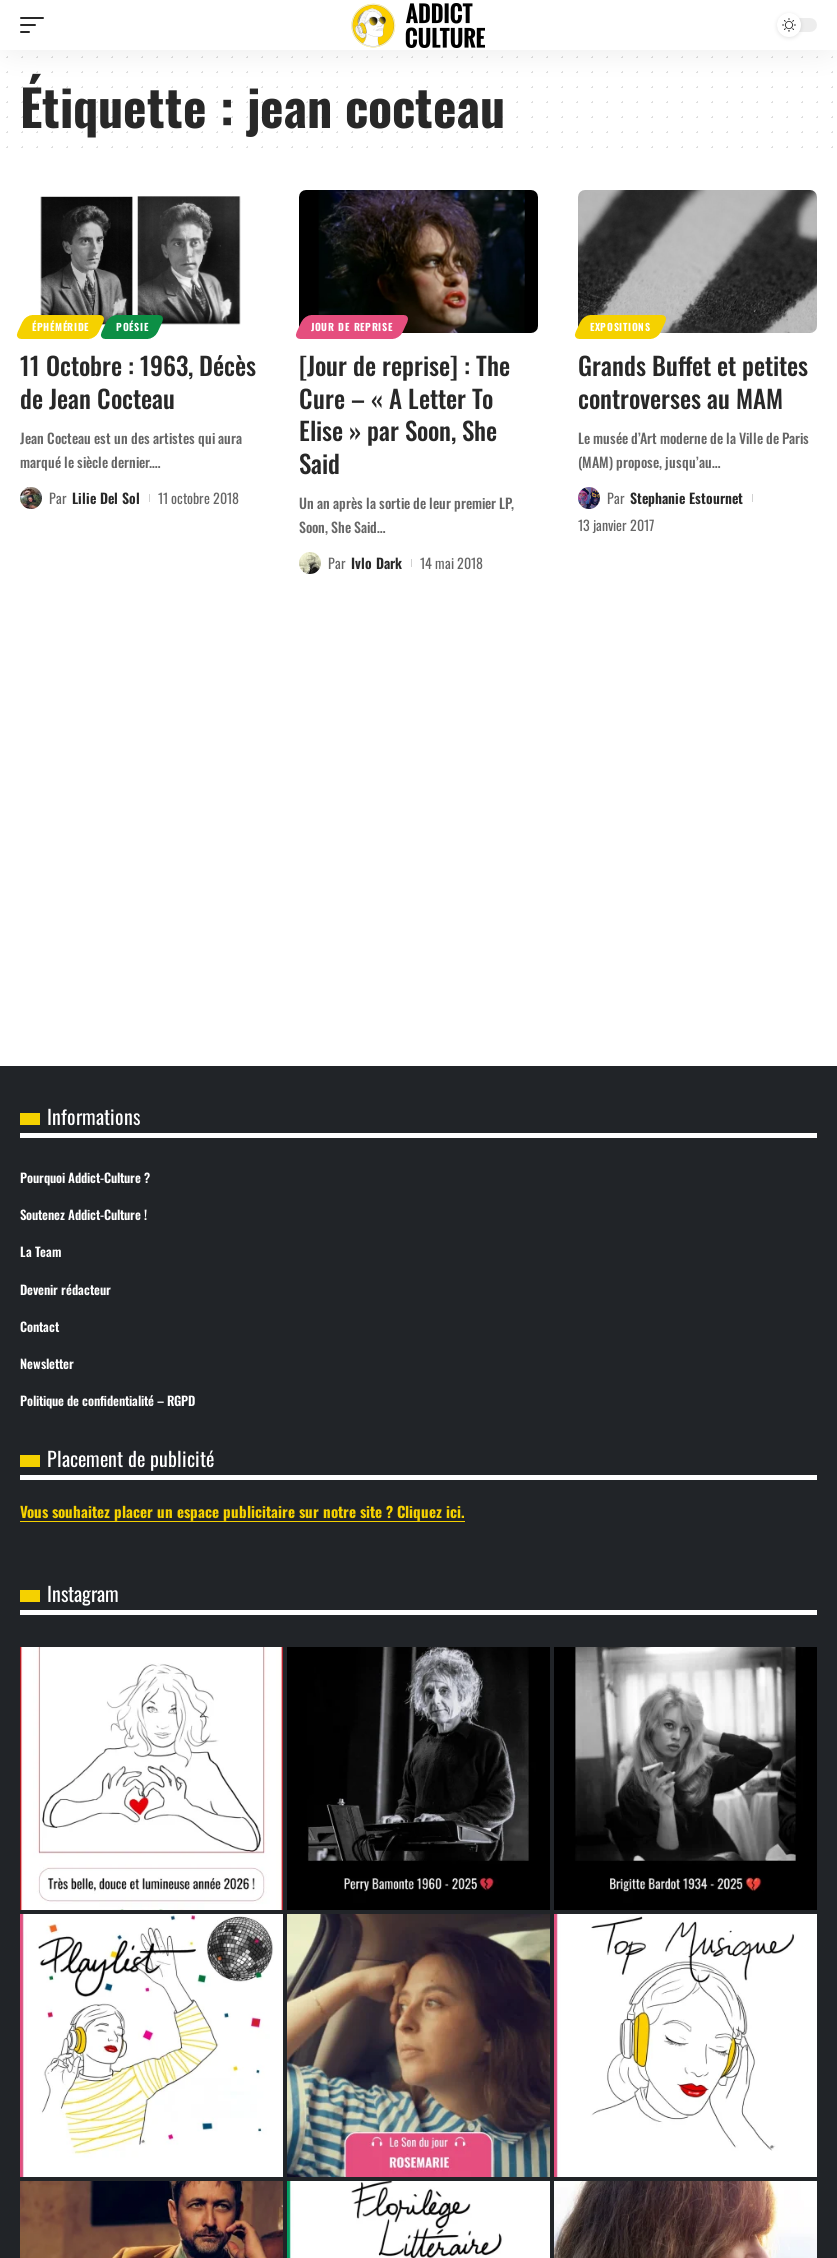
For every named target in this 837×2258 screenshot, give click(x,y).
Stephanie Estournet (686, 497)
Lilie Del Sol (106, 497)
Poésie (132, 326)
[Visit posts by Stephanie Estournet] (589, 498)
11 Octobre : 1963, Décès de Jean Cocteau (138, 381)
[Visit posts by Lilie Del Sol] (31, 498)
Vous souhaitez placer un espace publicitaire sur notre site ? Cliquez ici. (242, 1511)
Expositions (620, 326)
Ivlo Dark (376, 562)
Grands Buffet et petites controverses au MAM (693, 381)
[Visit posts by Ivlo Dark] (310, 563)
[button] (37, 25)
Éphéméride (60, 326)
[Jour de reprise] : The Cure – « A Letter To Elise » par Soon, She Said (404, 413)
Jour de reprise (352, 326)
